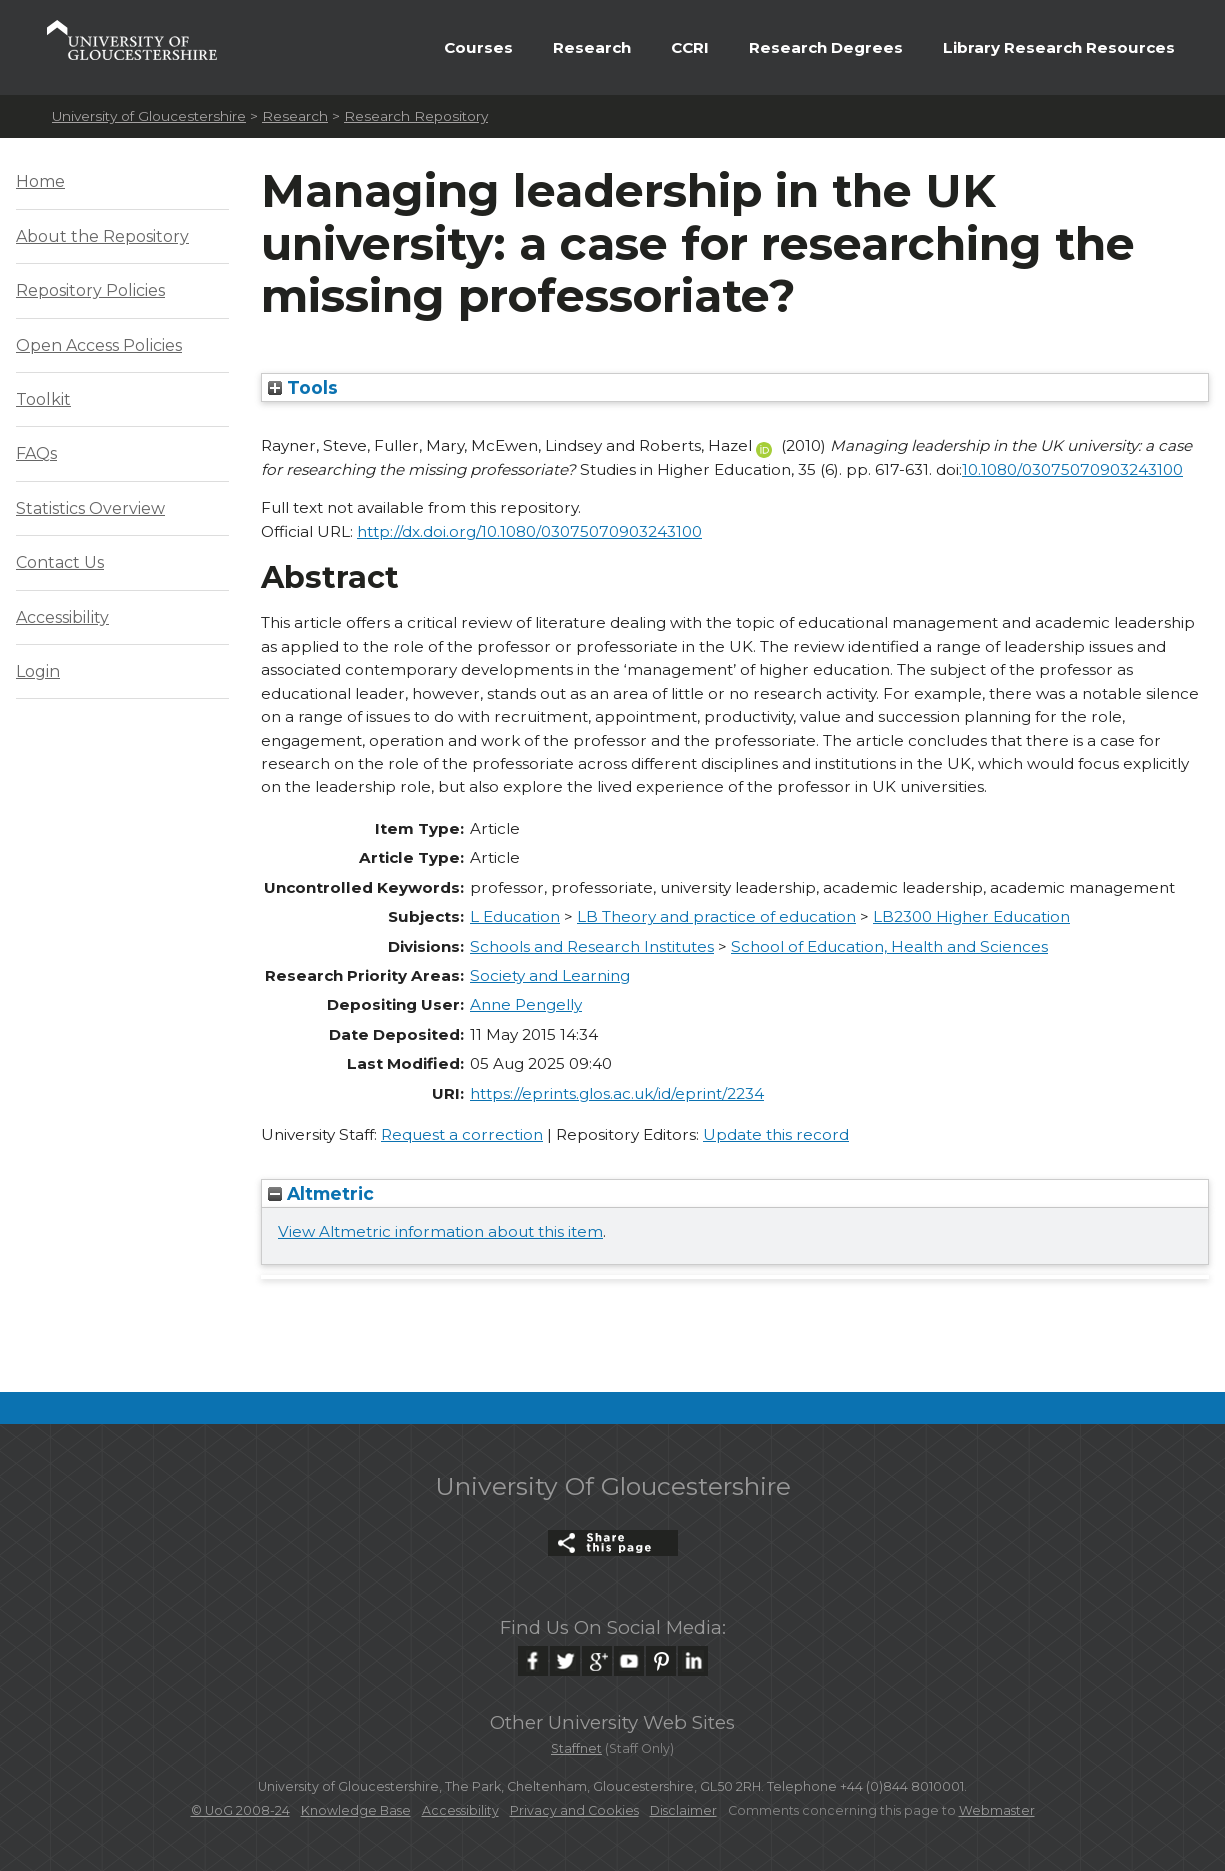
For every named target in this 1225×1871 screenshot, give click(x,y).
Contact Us (60, 562)
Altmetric (321, 1193)
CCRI (690, 47)
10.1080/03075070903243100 (1072, 469)
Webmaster (997, 1810)
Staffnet (576, 1748)
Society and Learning (550, 975)
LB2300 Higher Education (971, 916)
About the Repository (102, 236)
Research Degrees (826, 47)
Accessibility (62, 617)
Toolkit (43, 399)
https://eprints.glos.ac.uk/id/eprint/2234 (617, 1093)
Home (40, 181)
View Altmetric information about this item (440, 1231)
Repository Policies (90, 290)
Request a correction (462, 1134)
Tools (303, 387)
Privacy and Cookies (574, 1810)
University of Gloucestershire (149, 116)
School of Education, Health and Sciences (889, 946)
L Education (515, 916)
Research (592, 47)
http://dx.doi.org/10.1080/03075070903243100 (529, 531)
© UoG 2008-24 (240, 1810)
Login (38, 671)
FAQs (36, 453)
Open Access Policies (99, 345)
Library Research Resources (1059, 47)
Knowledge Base (356, 1810)
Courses (478, 47)
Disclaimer (683, 1810)
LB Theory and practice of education (716, 916)
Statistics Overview (90, 508)
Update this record (776, 1134)
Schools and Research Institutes (592, 946)
